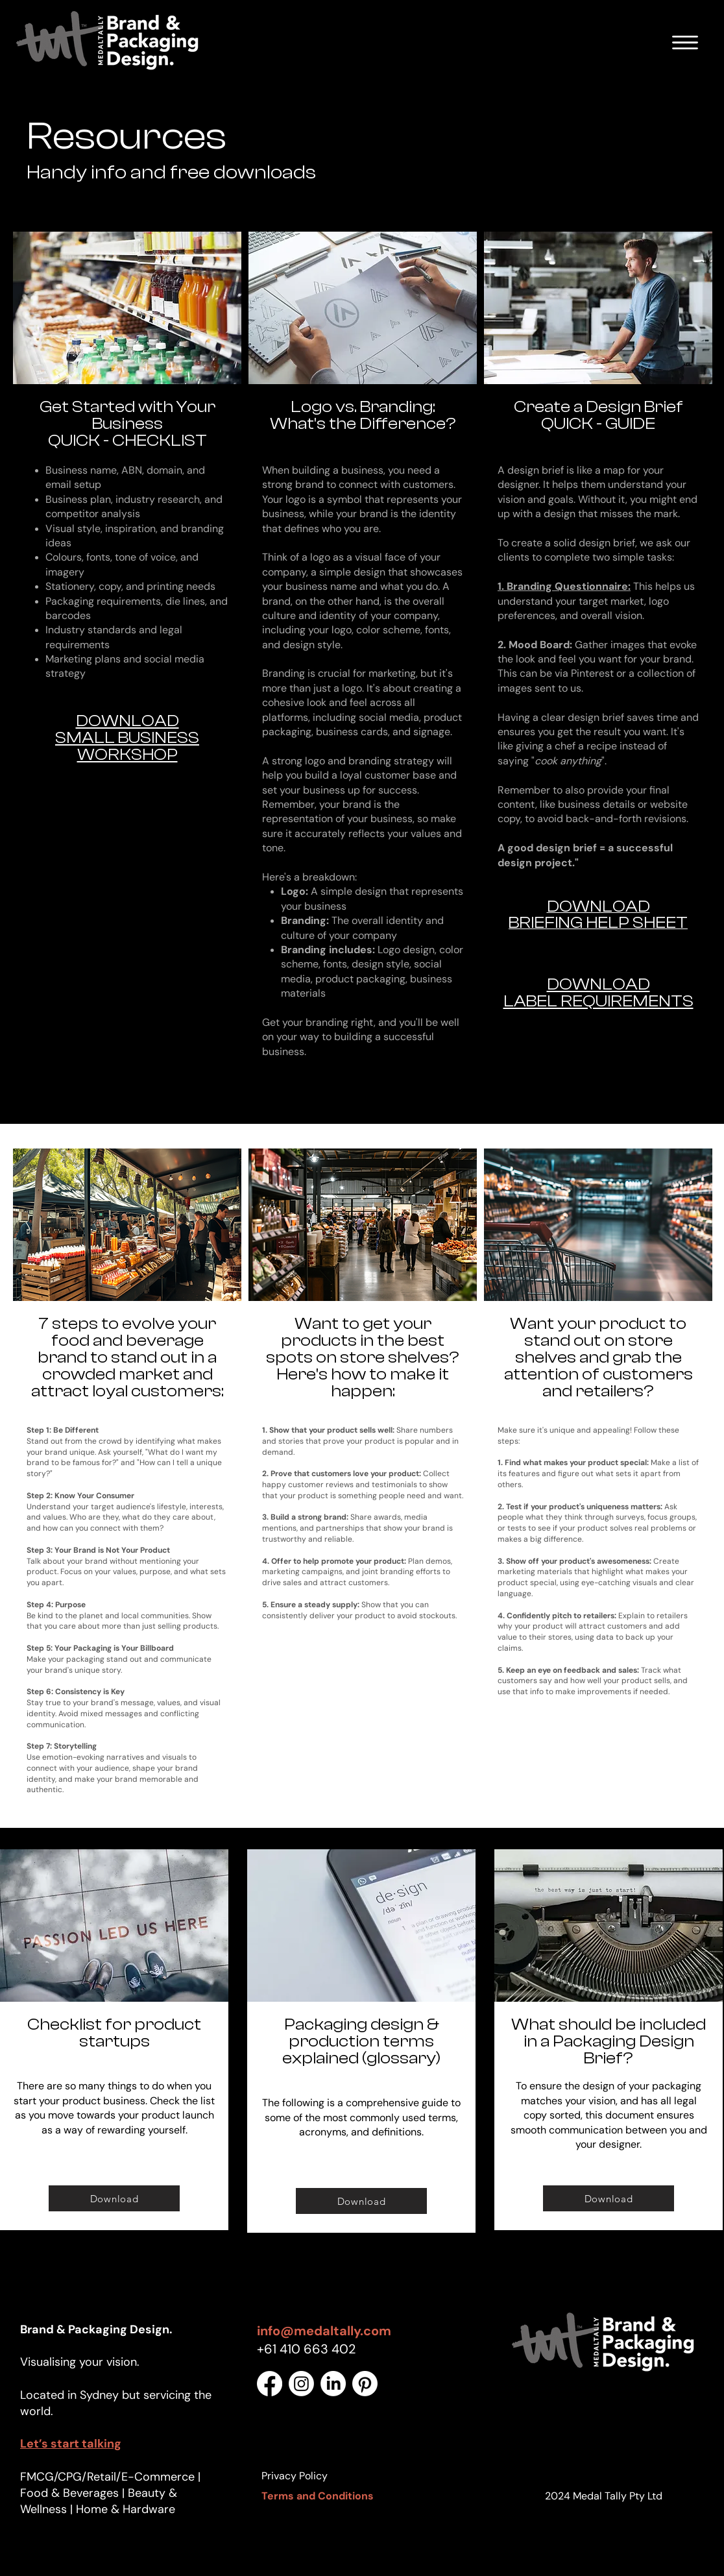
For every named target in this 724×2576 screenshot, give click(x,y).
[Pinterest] (365, 2383)
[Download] (114, 2198)
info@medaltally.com (324, 2330)
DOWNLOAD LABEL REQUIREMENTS (598, 993)
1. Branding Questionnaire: (564, 586)
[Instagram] (301, 2383)
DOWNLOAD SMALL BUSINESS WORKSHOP (127, 737)
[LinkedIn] (333, 2383)
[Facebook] (269, 2383)
